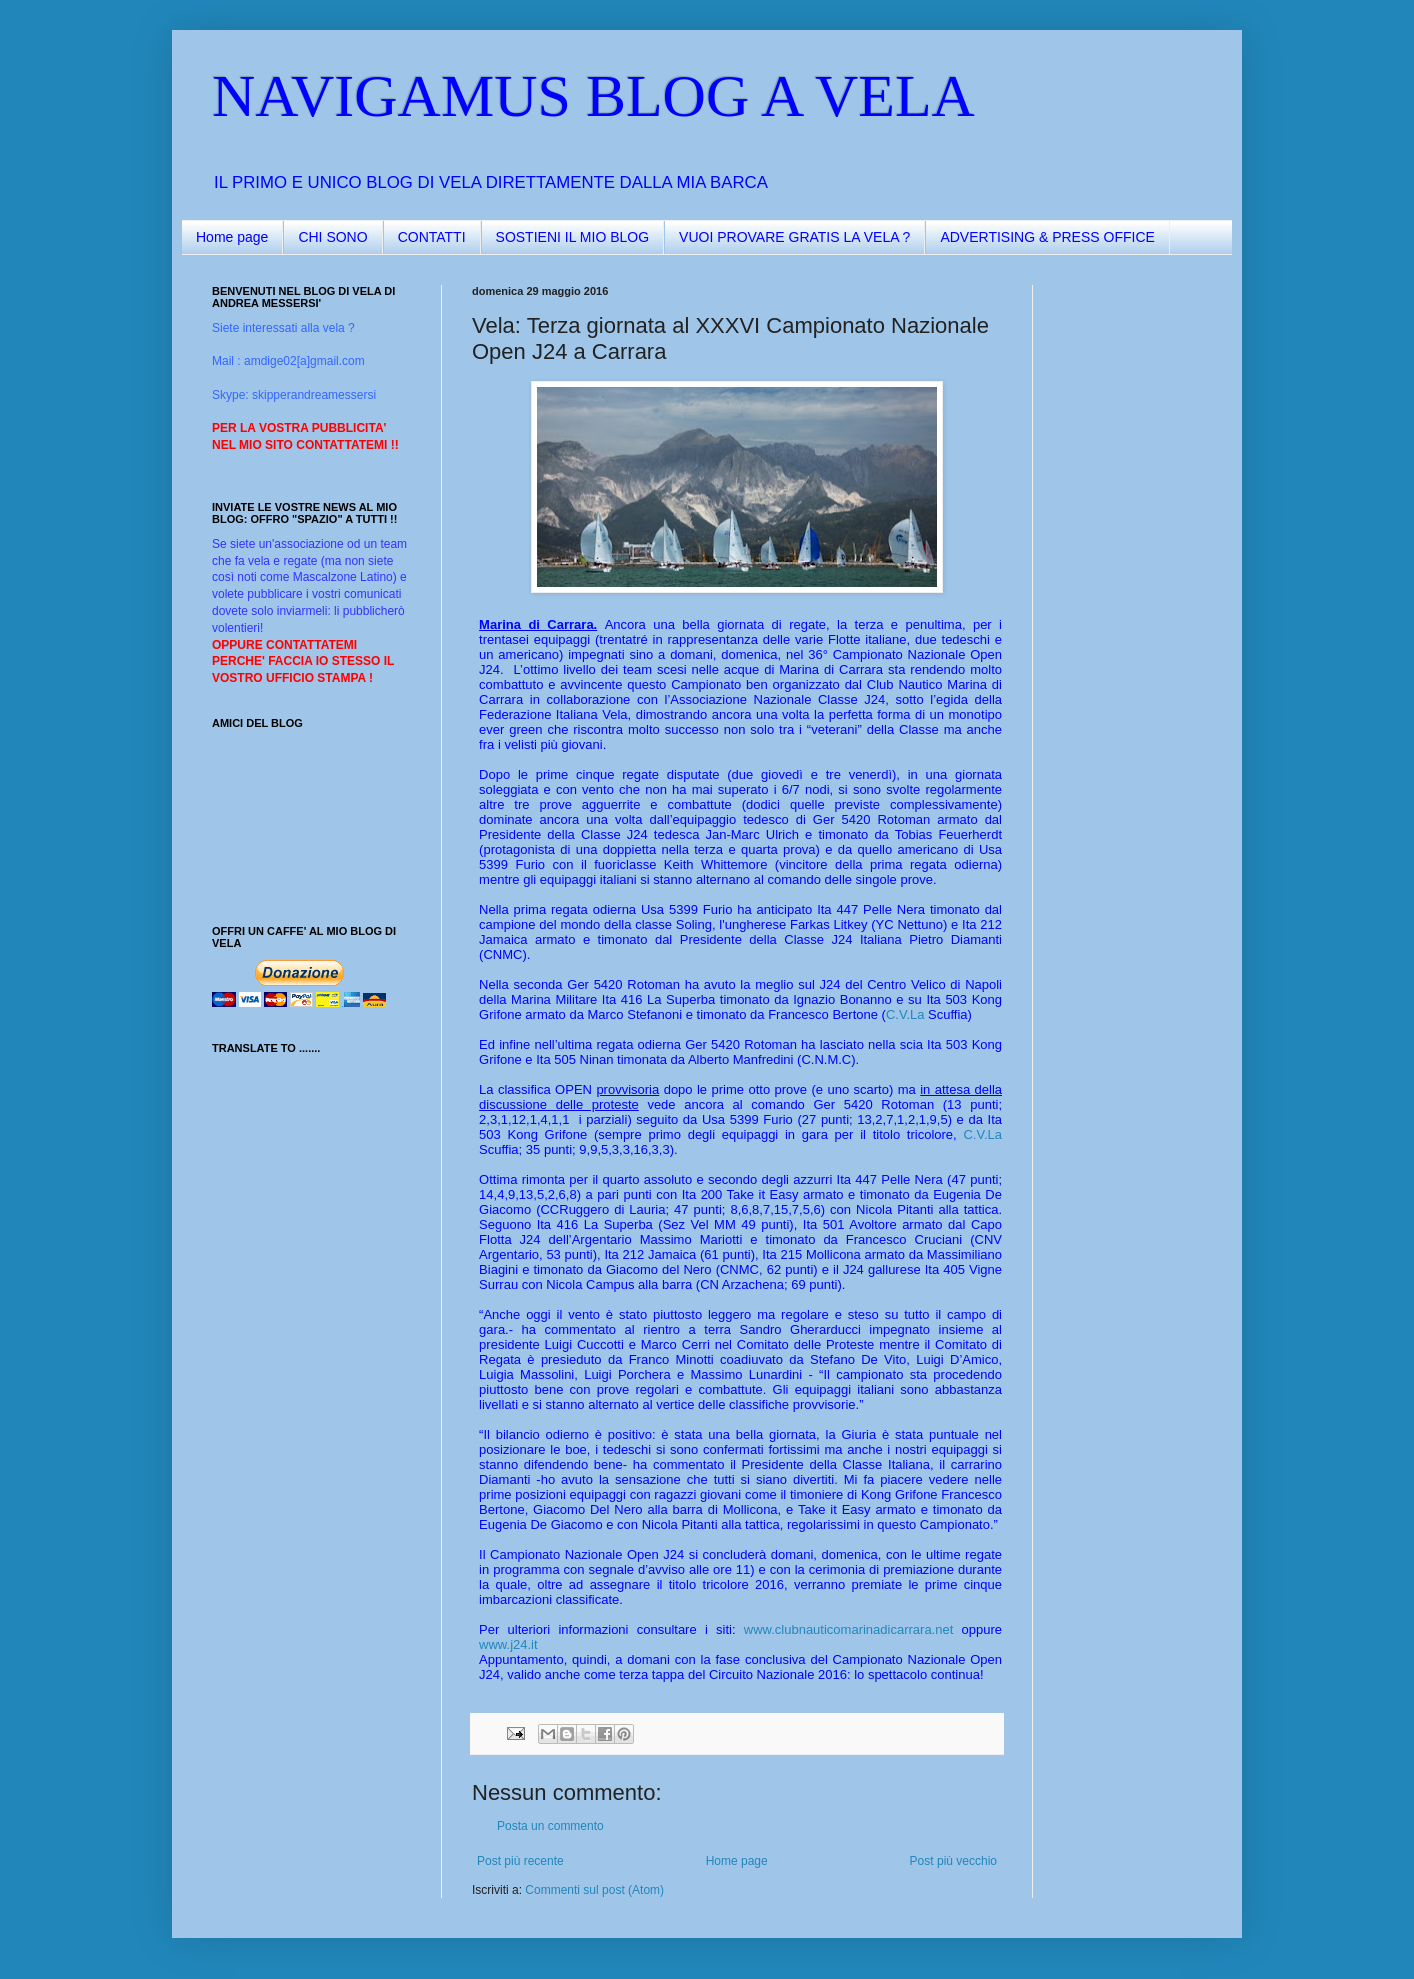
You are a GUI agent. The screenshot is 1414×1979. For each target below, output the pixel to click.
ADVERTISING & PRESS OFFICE (1047, 237)
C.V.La (905, 1014)
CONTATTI (432, 237)
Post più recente (520, 1861)
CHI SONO (332, 237)
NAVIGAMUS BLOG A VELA (593, 96)
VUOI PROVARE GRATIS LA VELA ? (794, 237)
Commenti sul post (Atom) (594, 1890)
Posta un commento (550, 1826)
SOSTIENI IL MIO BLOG (573, 237)
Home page (232, 237)
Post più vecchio (953, 1861)
